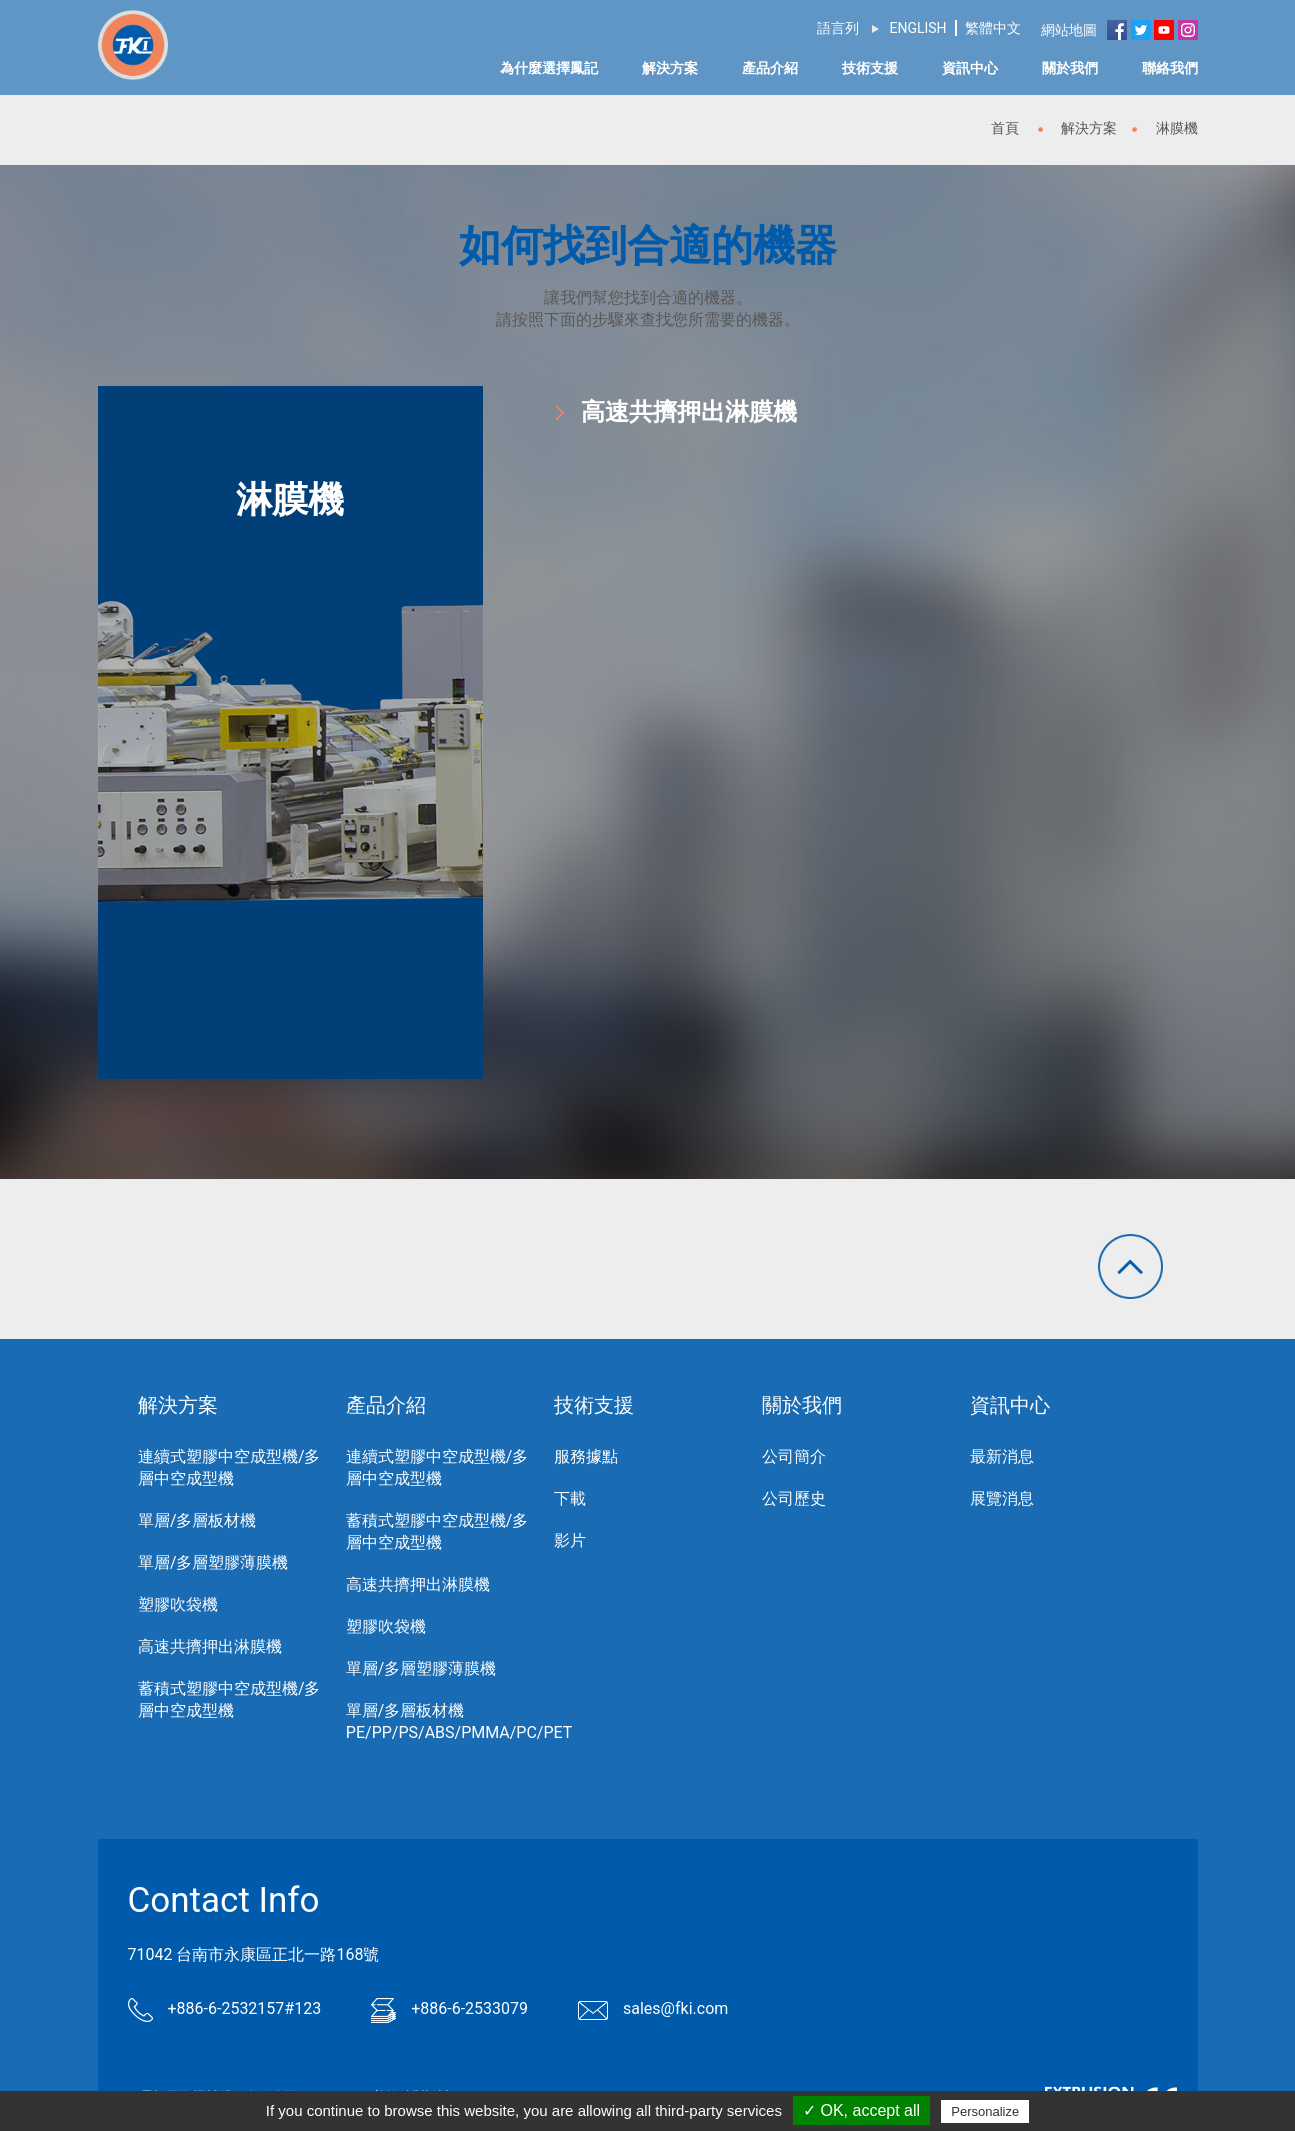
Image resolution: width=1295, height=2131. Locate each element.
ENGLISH (917, 28)
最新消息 (1002, 1456)
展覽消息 (1002, 1498)
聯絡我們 (1170, 68)
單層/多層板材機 (197, 1520)
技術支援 (870, 68)
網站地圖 (1070, 30)
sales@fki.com (653, 2008)
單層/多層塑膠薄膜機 (213, 1562)
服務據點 (586, 1456)
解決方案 (670, 68)
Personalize (985, 2111)
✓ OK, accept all (861, 2110)
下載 (570, 1498)
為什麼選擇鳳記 (549, 68)
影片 (570, 1540)
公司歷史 (794, 1498)
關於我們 (1070, 68)
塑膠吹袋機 (178, 1604)
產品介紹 (770, 68)
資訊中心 (970, 68)
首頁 (1005, 128)
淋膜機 (1177, 128)
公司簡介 (794, 1456)
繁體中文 (993, 28)
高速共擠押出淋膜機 (689, 412)
